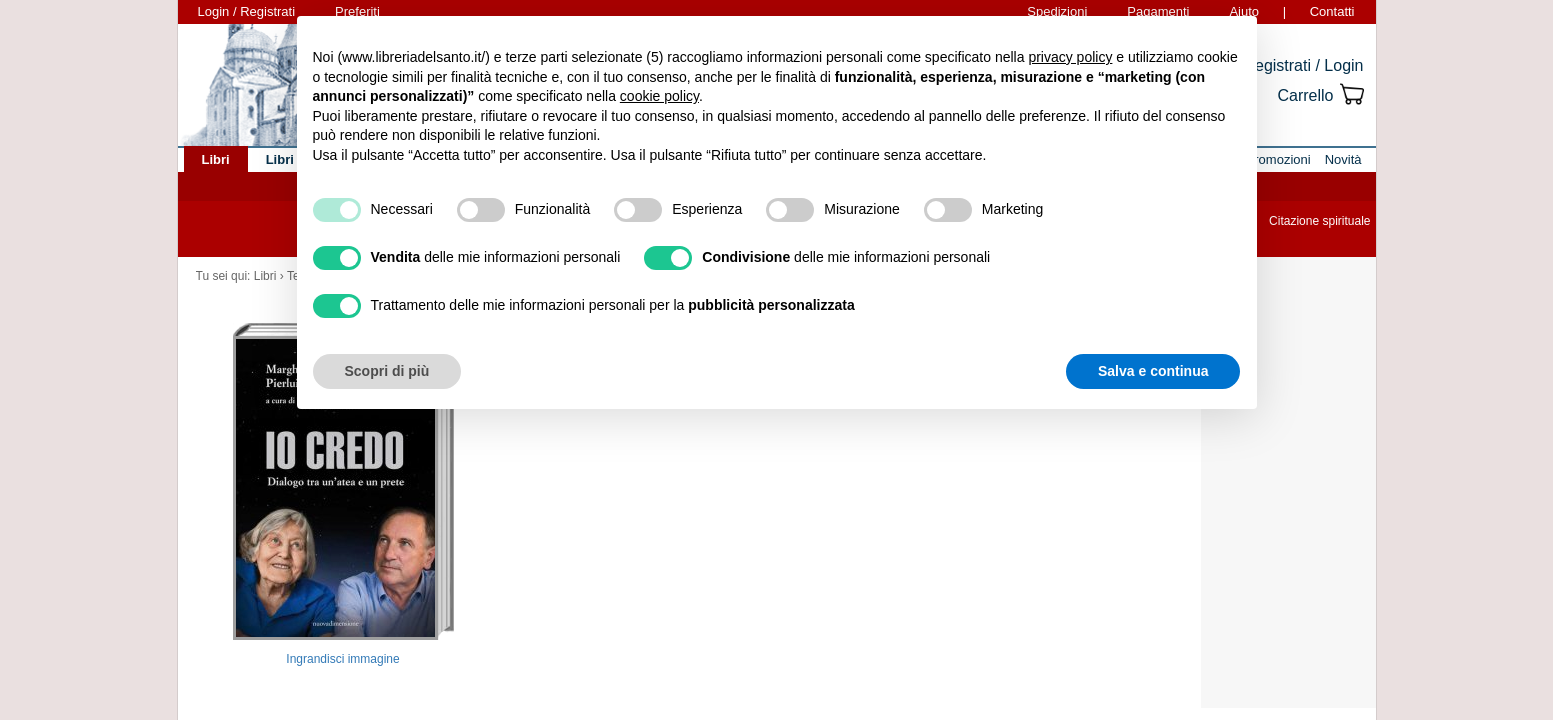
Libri (265, 276)
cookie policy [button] (659, 96)
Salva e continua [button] (1153, 371)
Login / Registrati (247, 11)
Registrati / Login (1303, 65)
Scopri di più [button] (387, 371)
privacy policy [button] (1070, 57)
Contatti (1332, 11)
